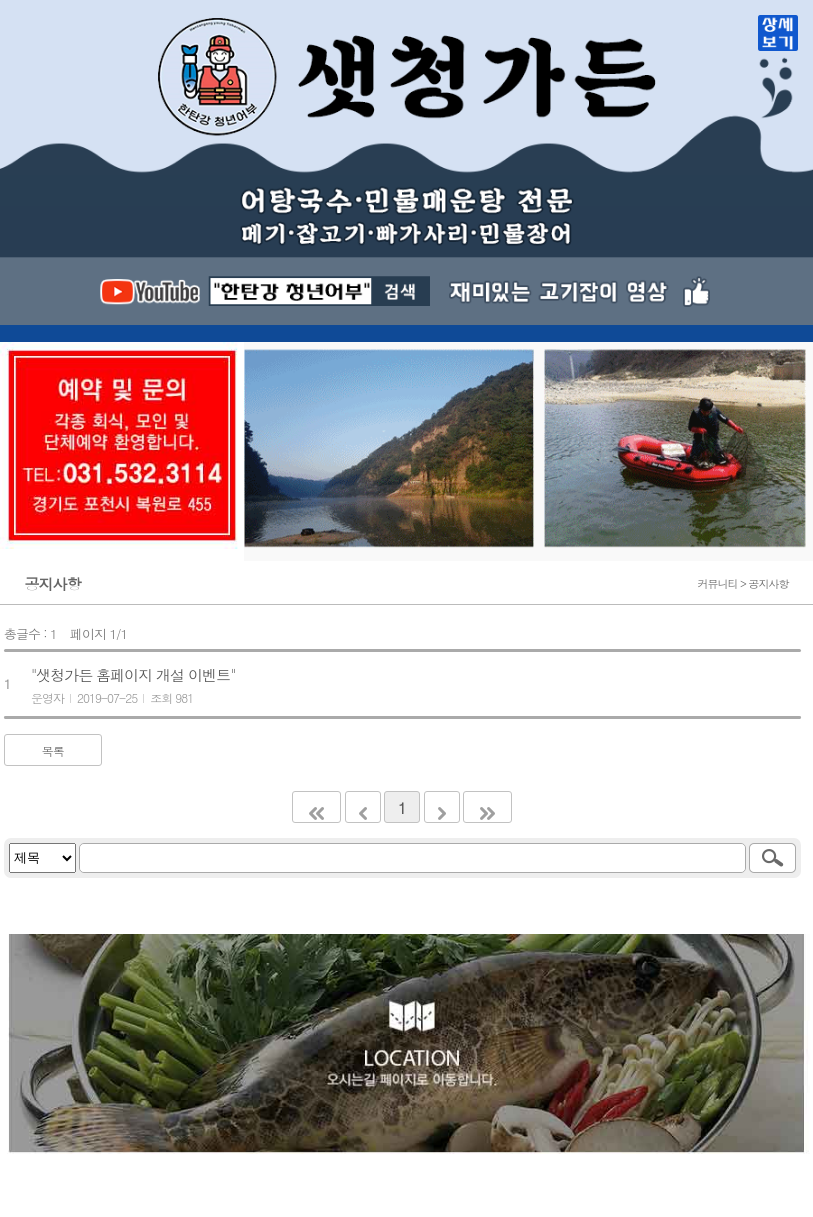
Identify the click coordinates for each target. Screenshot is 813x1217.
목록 (53, 750)
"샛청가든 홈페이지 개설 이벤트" (133, 674)
